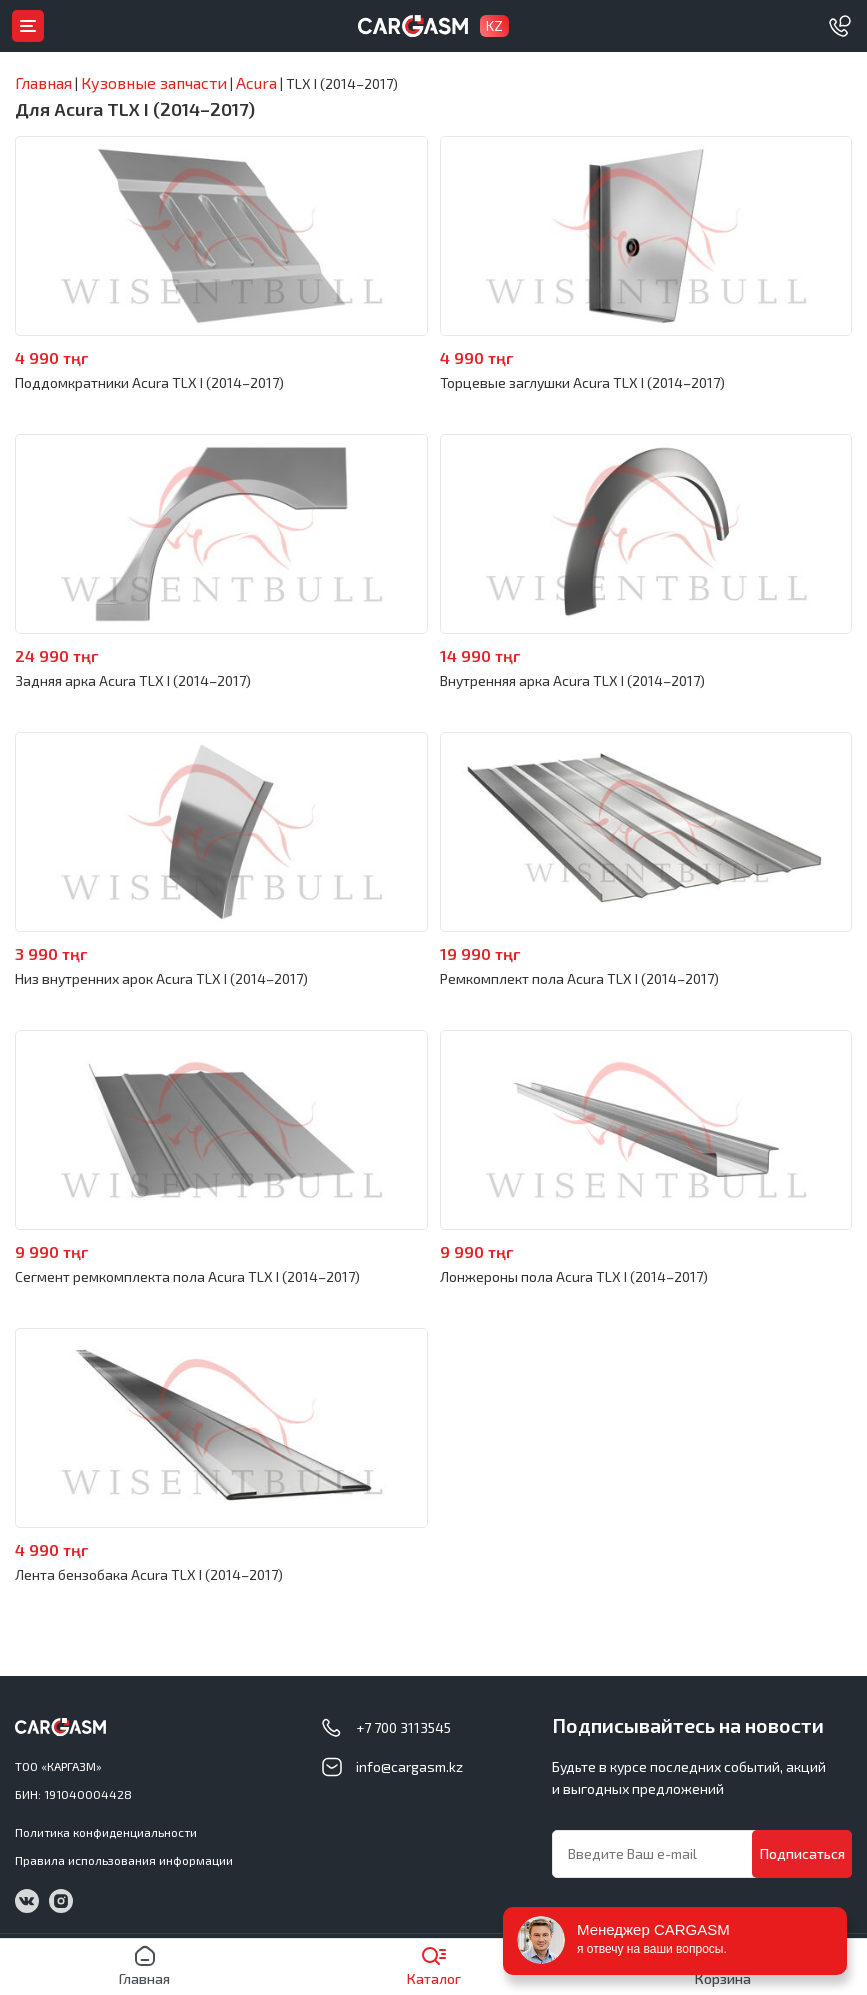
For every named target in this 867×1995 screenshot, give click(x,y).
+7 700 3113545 (403, 1727)
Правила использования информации (124, 1860)
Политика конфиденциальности (106, 1832)
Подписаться (802, 1853)
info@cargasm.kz (409, 1766)
